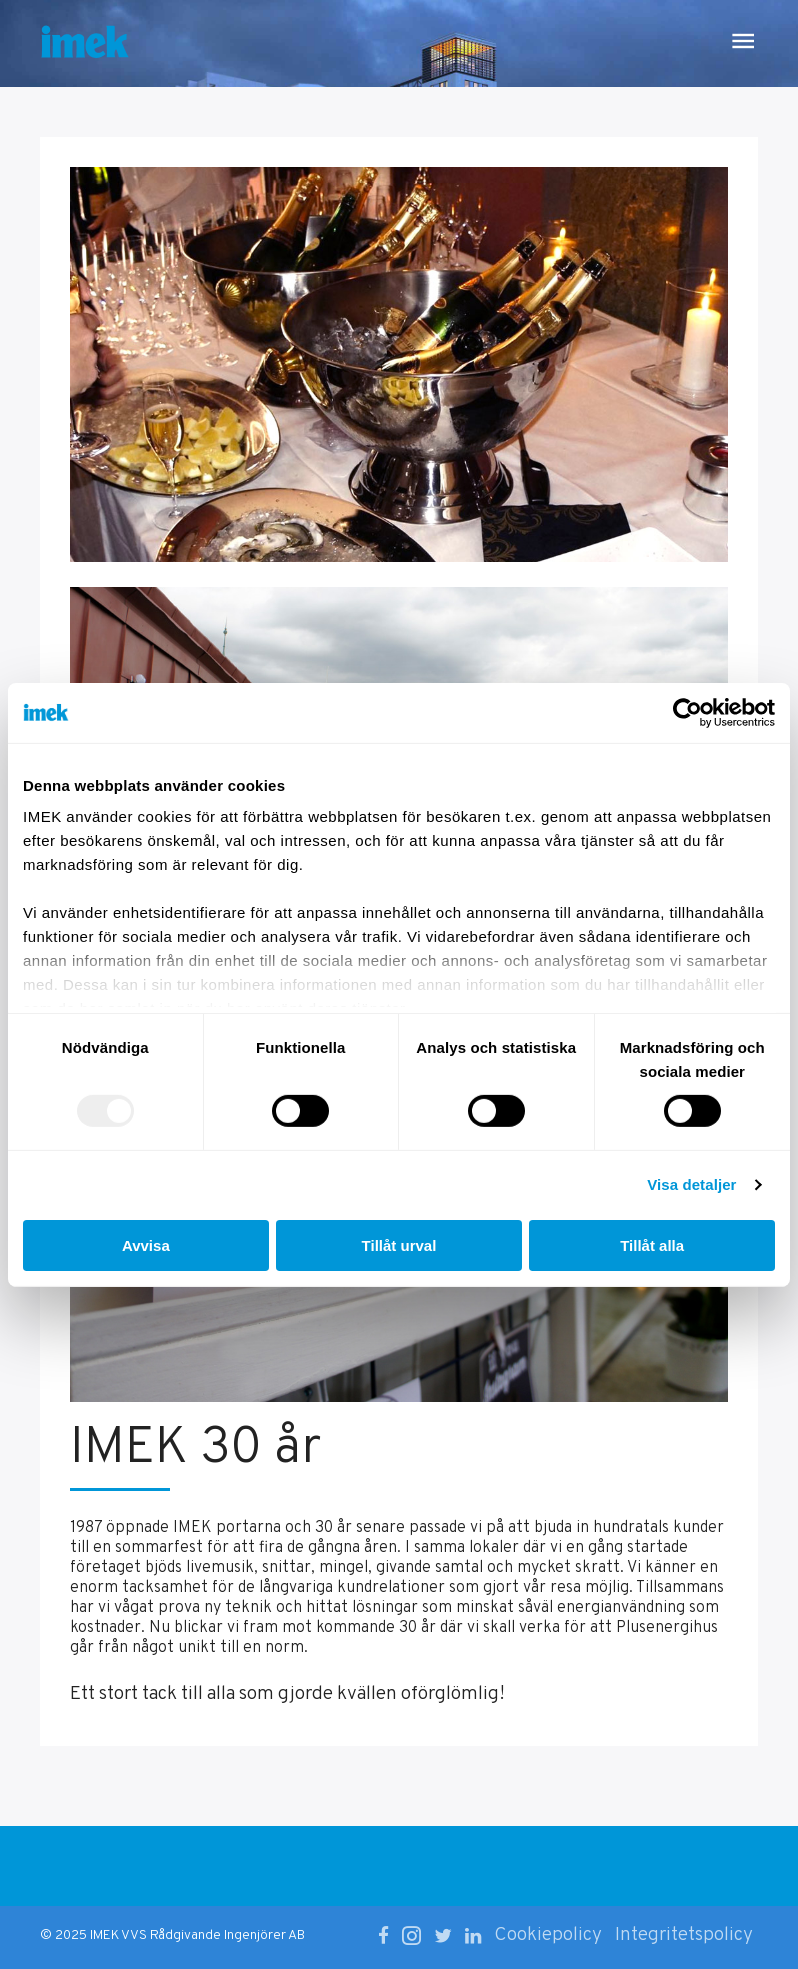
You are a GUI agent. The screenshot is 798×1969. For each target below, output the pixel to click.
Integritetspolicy (684, 1935)
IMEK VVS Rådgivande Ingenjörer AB (197, 1935)
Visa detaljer (691, 1184)
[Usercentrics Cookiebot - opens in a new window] (687, 712)
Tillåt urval (399, 1245)
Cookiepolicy (548, 1935)
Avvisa (146, 1245)
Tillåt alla (652, 1245)
